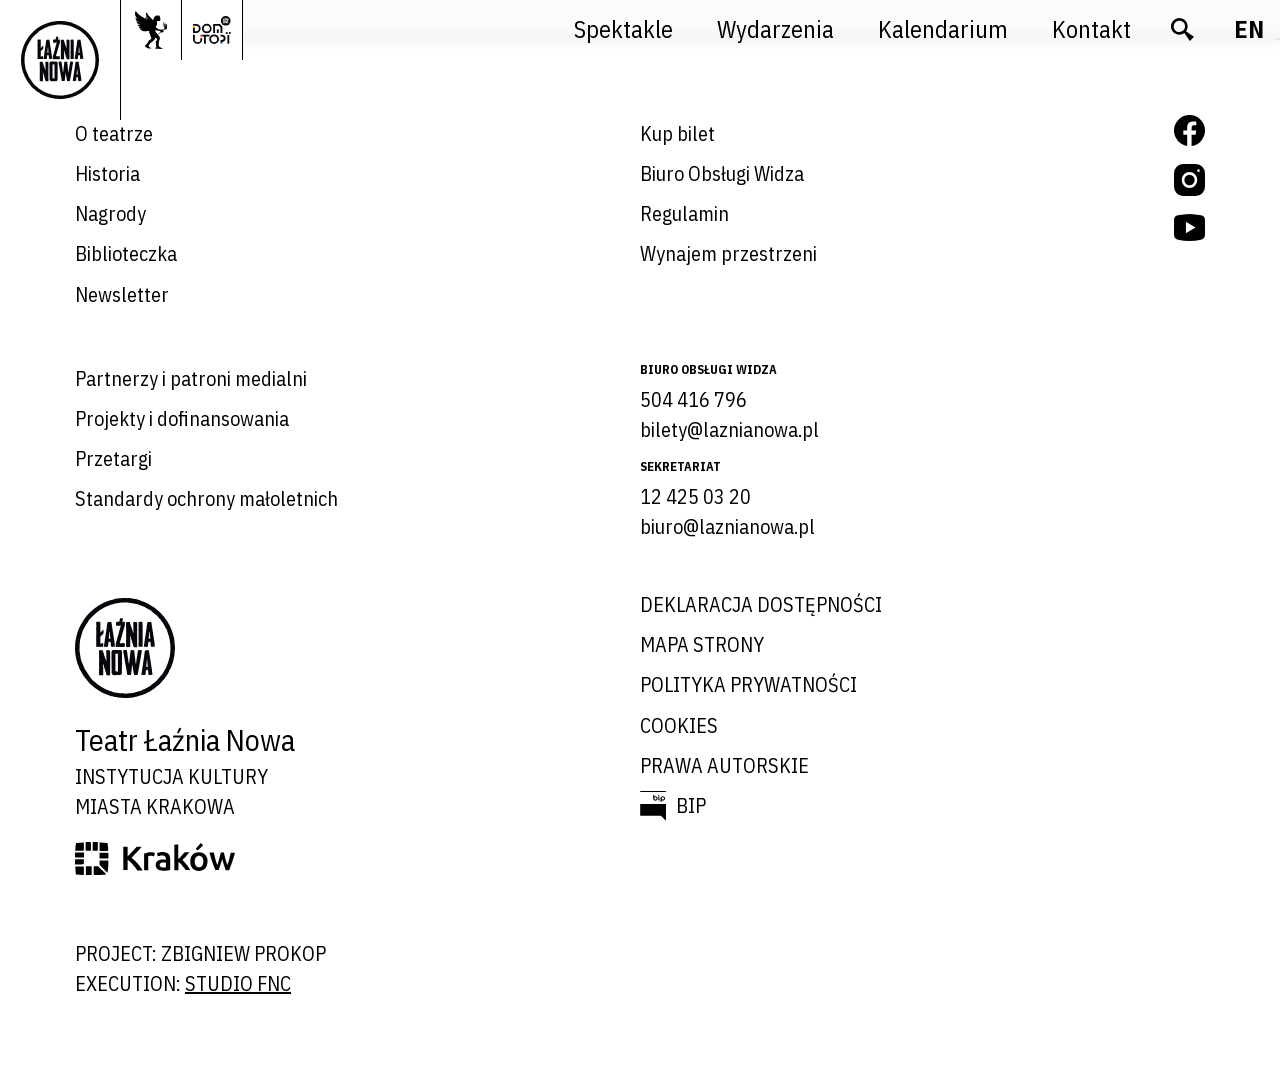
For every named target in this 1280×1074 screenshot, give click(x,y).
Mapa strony (702, 644)
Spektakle (623, 29)
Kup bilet (677, 133)
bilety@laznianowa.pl (729, 429)
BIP (691, 805)
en (1249, 29)
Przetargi (113, 458)
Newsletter (122, 294)
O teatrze (114, 133)
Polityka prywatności (748, 684)
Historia (107, 173)
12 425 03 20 (695, 496)
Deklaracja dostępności (761, 604)
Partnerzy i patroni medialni (191, 378)
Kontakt (1091, 29)
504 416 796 (693, 399)
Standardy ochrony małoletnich (206, 498)
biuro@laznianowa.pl (727, 526)
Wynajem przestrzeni (728, 253)
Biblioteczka (126, 253)
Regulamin (684, 213)
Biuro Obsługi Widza (722, 173)
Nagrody (110, 213)
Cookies (679, 725)
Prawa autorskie (724, 765)
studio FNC (238, 983)
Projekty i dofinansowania (182, 418)
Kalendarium (943, 29)
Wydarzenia (775, 29)
